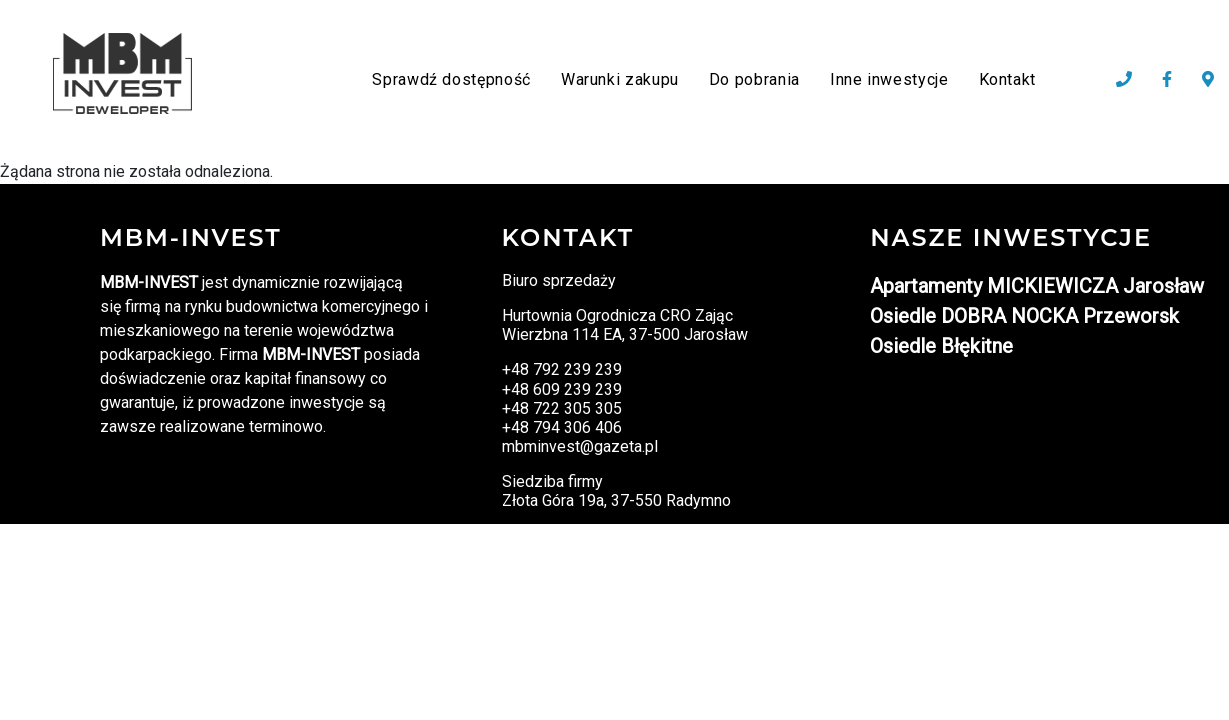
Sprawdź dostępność (451, 79)
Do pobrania (754, 79)
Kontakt (1007, 79)
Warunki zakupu (620, 79)
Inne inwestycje (889, 79)
